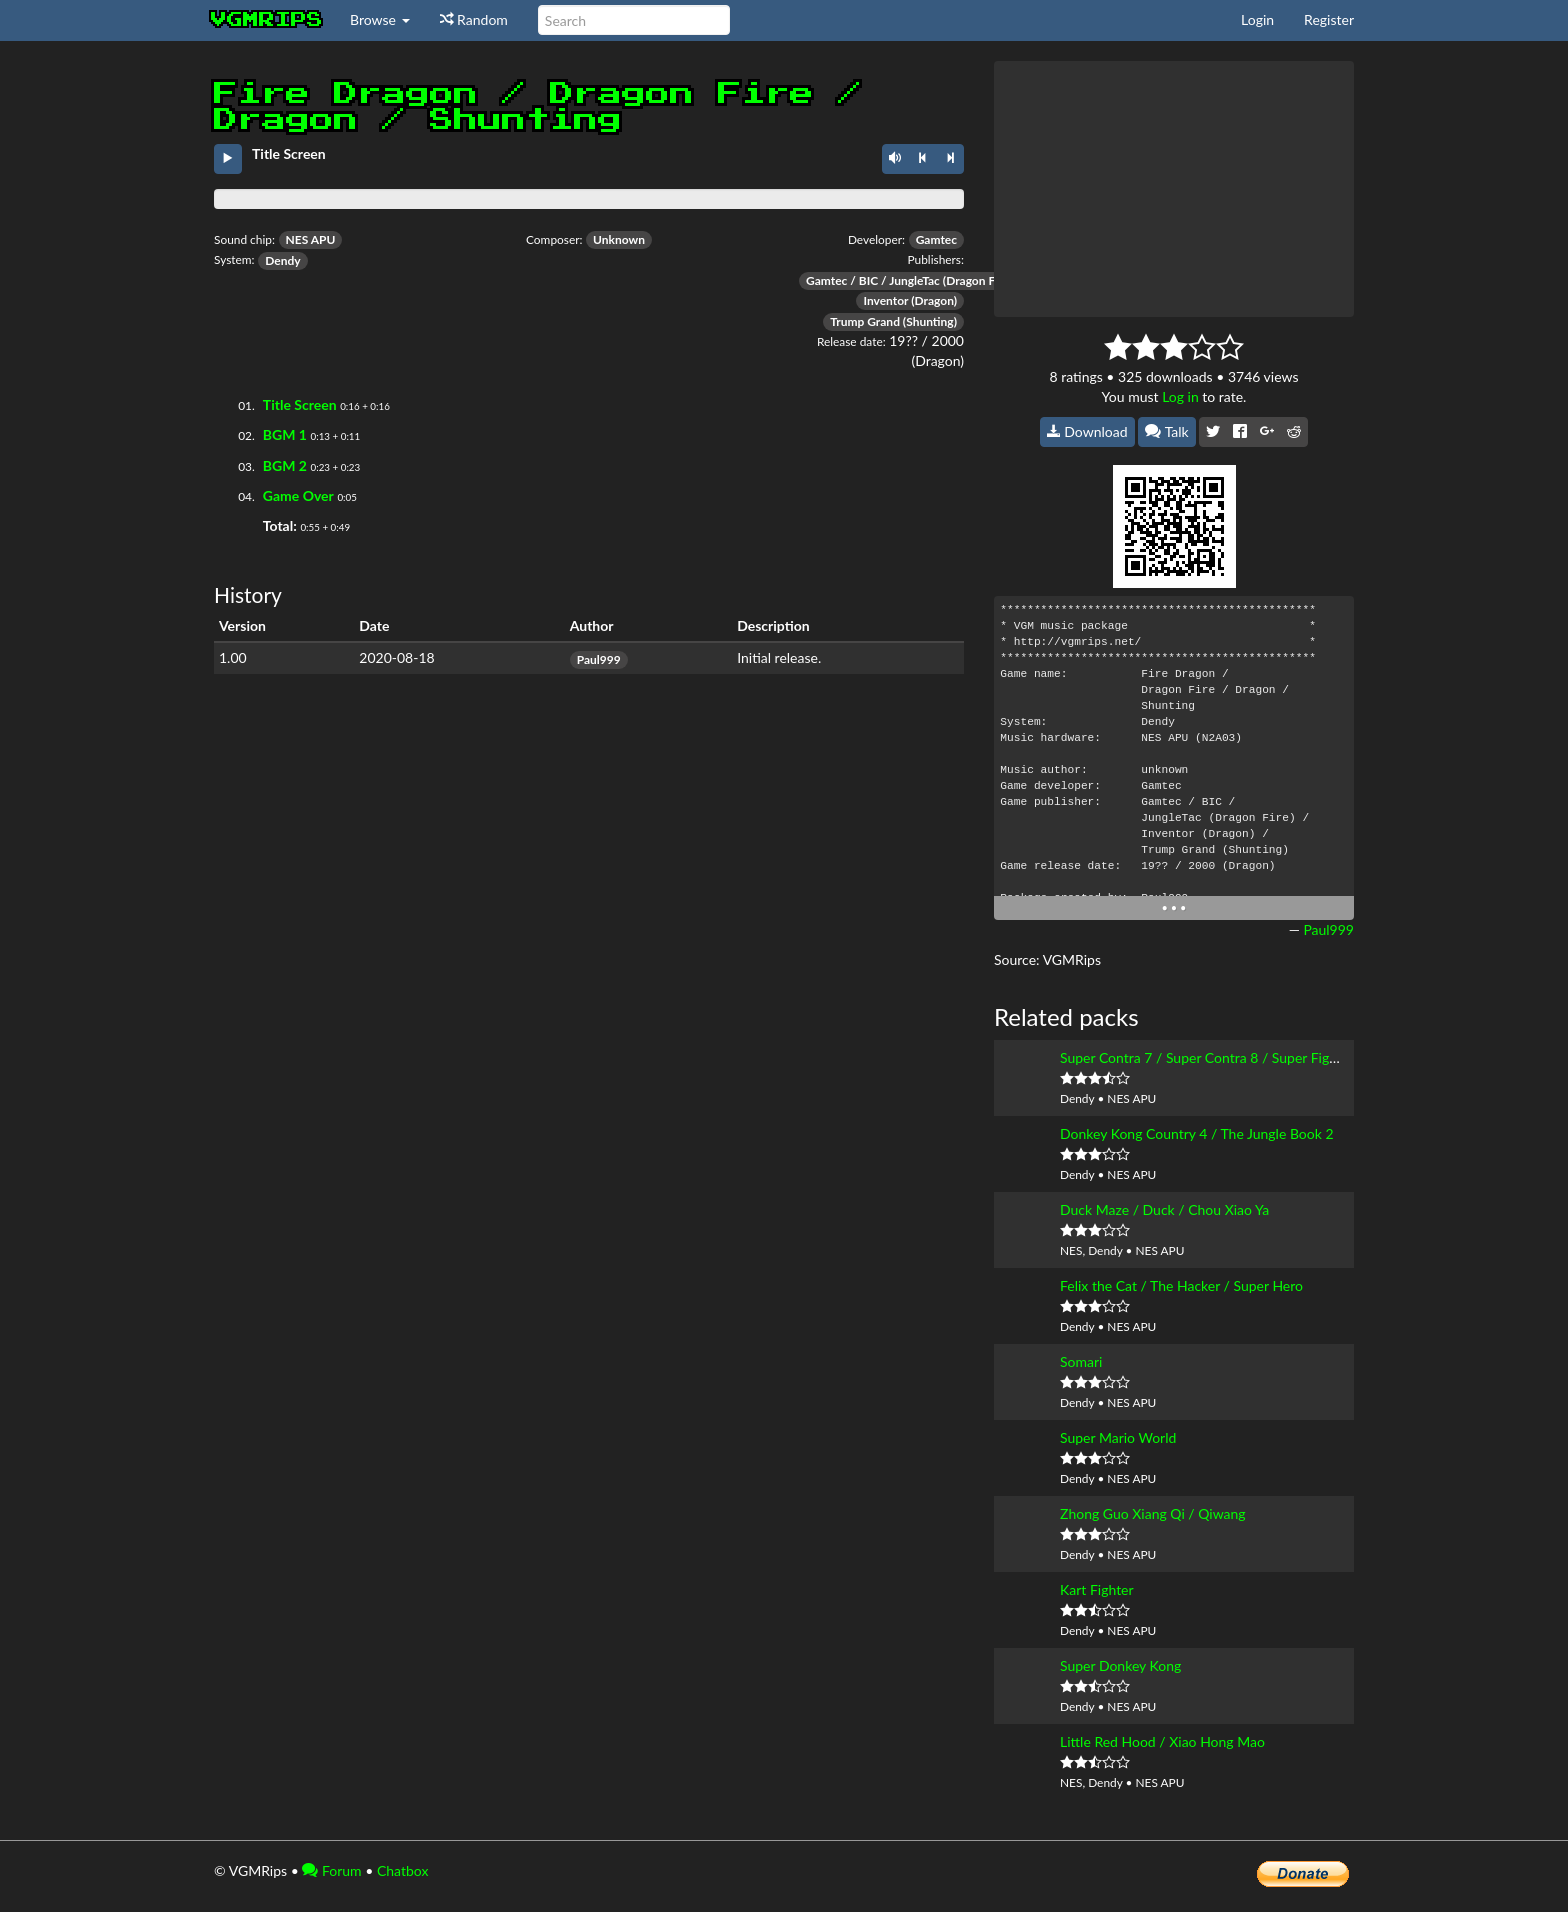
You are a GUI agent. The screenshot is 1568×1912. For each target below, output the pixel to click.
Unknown (619, 239)
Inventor (885, 300)
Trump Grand (865, 321)
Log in (1180, 396)
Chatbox (403, 1870)
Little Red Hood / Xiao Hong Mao (1162, 1741)
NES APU (311, 239)
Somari (1081, 1361)
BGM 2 (285, 465)
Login (1257, 19)
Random (474, 19)
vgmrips (267, 20)
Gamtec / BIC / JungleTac (873, 280)
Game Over (298, 495)
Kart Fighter (1097, 1589)
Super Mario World (1118, 1437)
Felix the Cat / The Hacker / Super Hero (1181, 1285)
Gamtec (936, 239)
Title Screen (300, 404)
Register (1329, 19)
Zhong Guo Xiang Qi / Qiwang (1153, 1513)
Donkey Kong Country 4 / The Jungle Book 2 (1197, 1133)
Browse (380, 19)
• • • (1174, 907)
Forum (331, 1870)
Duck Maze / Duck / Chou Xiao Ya (1164, 1209)
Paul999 (599, 659)
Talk (1167, 431)
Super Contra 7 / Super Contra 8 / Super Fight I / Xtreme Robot (1254, 1057)
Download (1087, 431)
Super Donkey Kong (1120, 1665)
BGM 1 (285, 434)
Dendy (282, 260)
